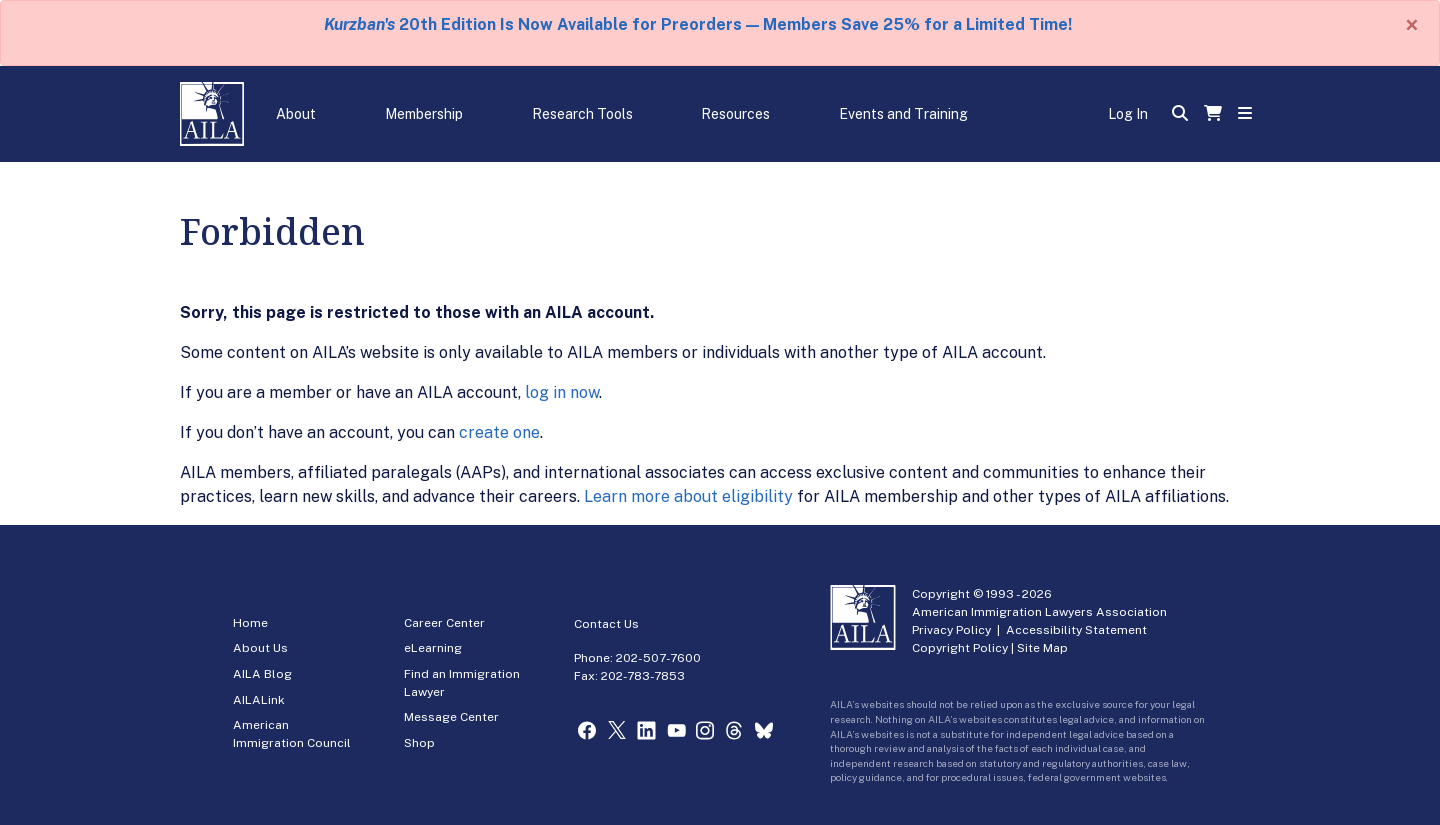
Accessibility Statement (1076, 630)
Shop (419, 743)
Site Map (1042, 648)
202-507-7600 (658, 658)
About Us (260, 648)
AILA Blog (262, 674)
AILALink (259, 700)
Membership (424, 114)
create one (499, 432)
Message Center (451, 717)
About (296, 114)
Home (250, 623)
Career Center (444, 623)
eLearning (433, 648)
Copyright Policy (960, 648)
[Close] (1412, 25)
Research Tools (582, 114)
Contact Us (606, 624)
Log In (1128, 114)
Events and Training (903, 114)
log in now (562, 392)
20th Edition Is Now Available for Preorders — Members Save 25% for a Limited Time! (698, 24)
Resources (735, 114)
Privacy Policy (951, 630)
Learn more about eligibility (688, 496)
